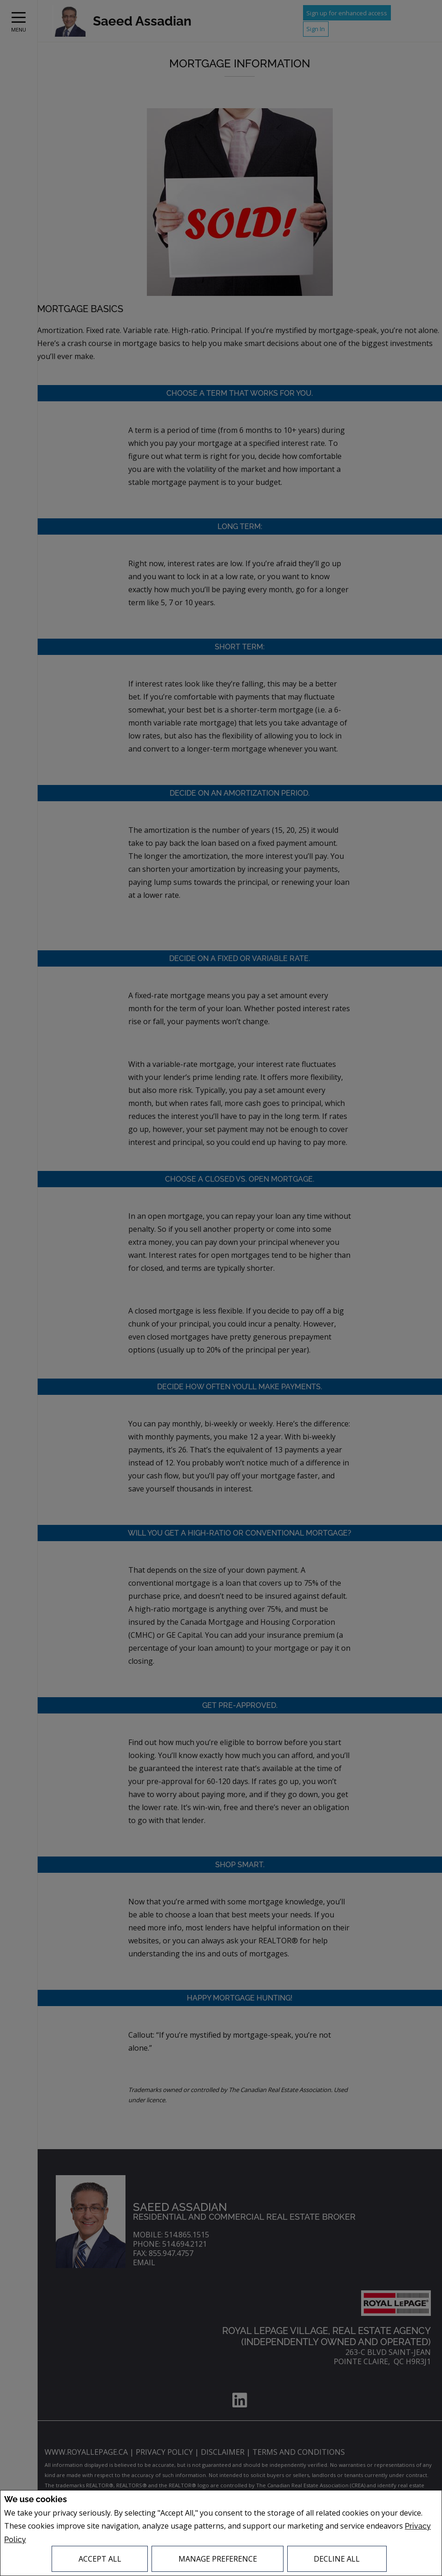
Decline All (337, 2559)
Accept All (100, 2559)
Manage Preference (217, 2559)
